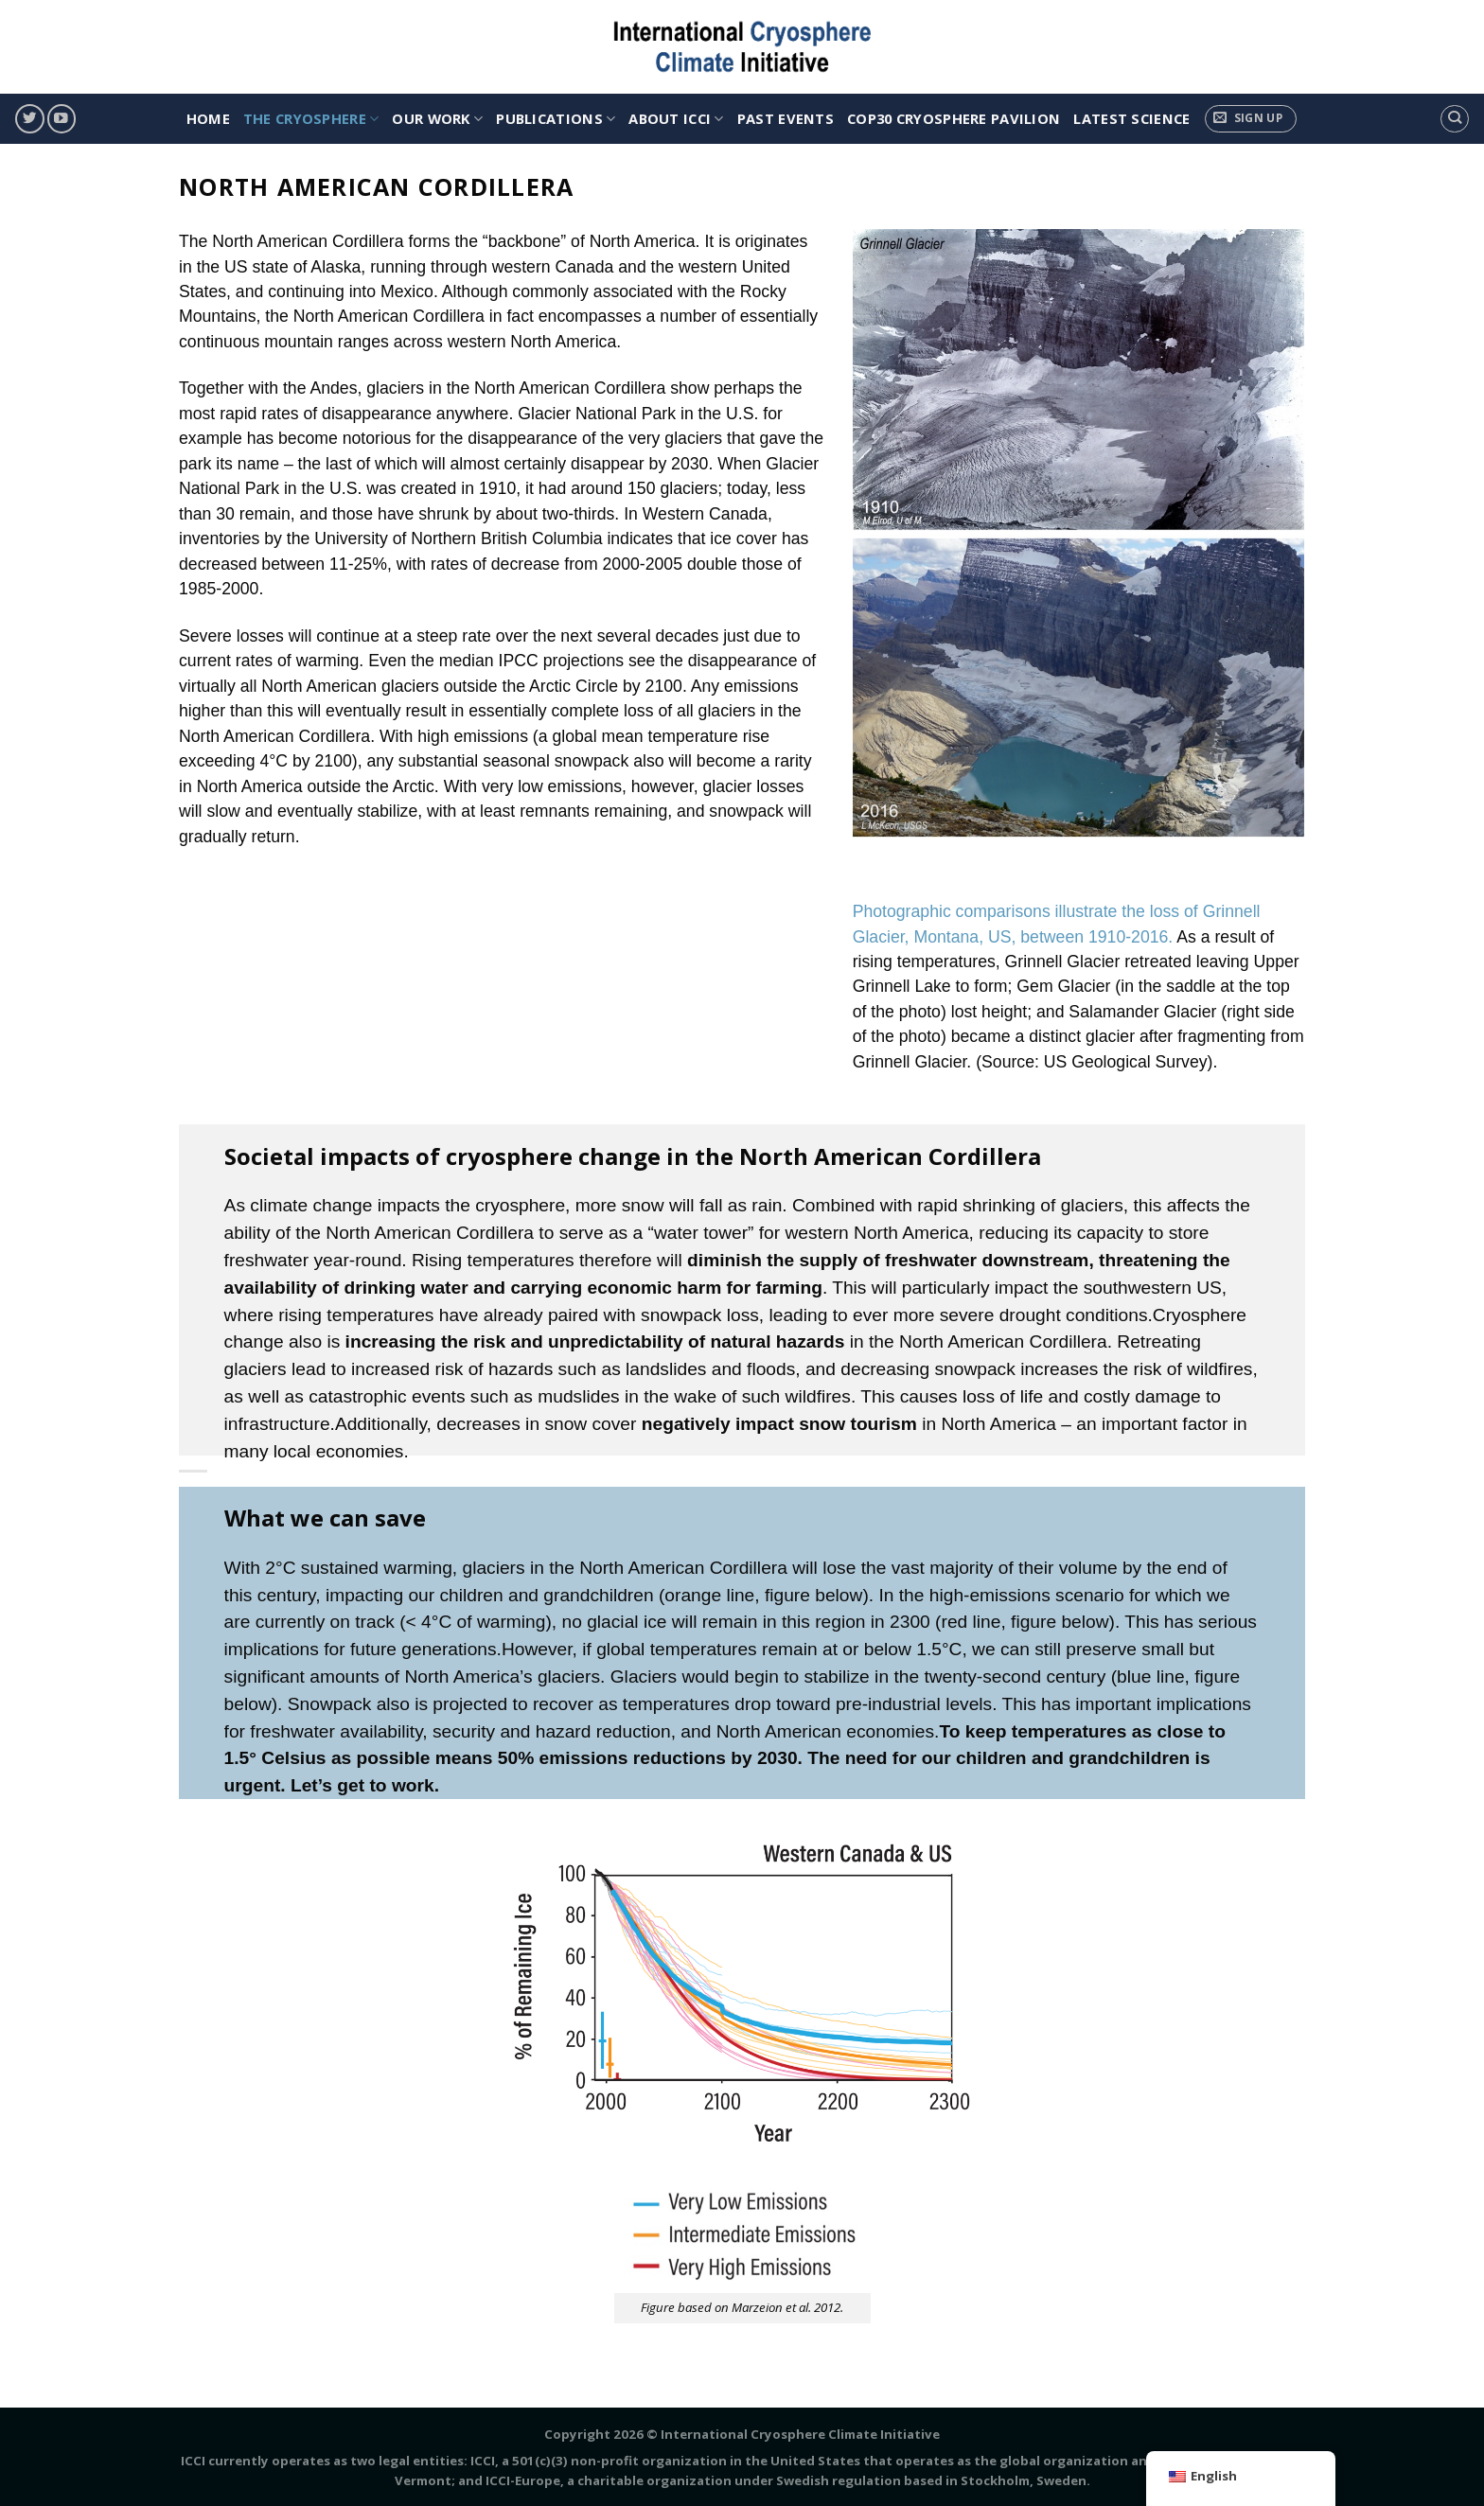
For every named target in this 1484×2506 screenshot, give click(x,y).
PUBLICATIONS (555, 118)
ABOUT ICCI (675, 118)
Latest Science (1131, 118)
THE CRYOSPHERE (311, 118)
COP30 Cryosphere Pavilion (953, 118)
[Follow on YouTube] (61, 118)
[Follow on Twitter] (29, 118)
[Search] (1454, 118)
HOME (208, 118)
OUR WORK (437, 118)
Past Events (785, 118)
